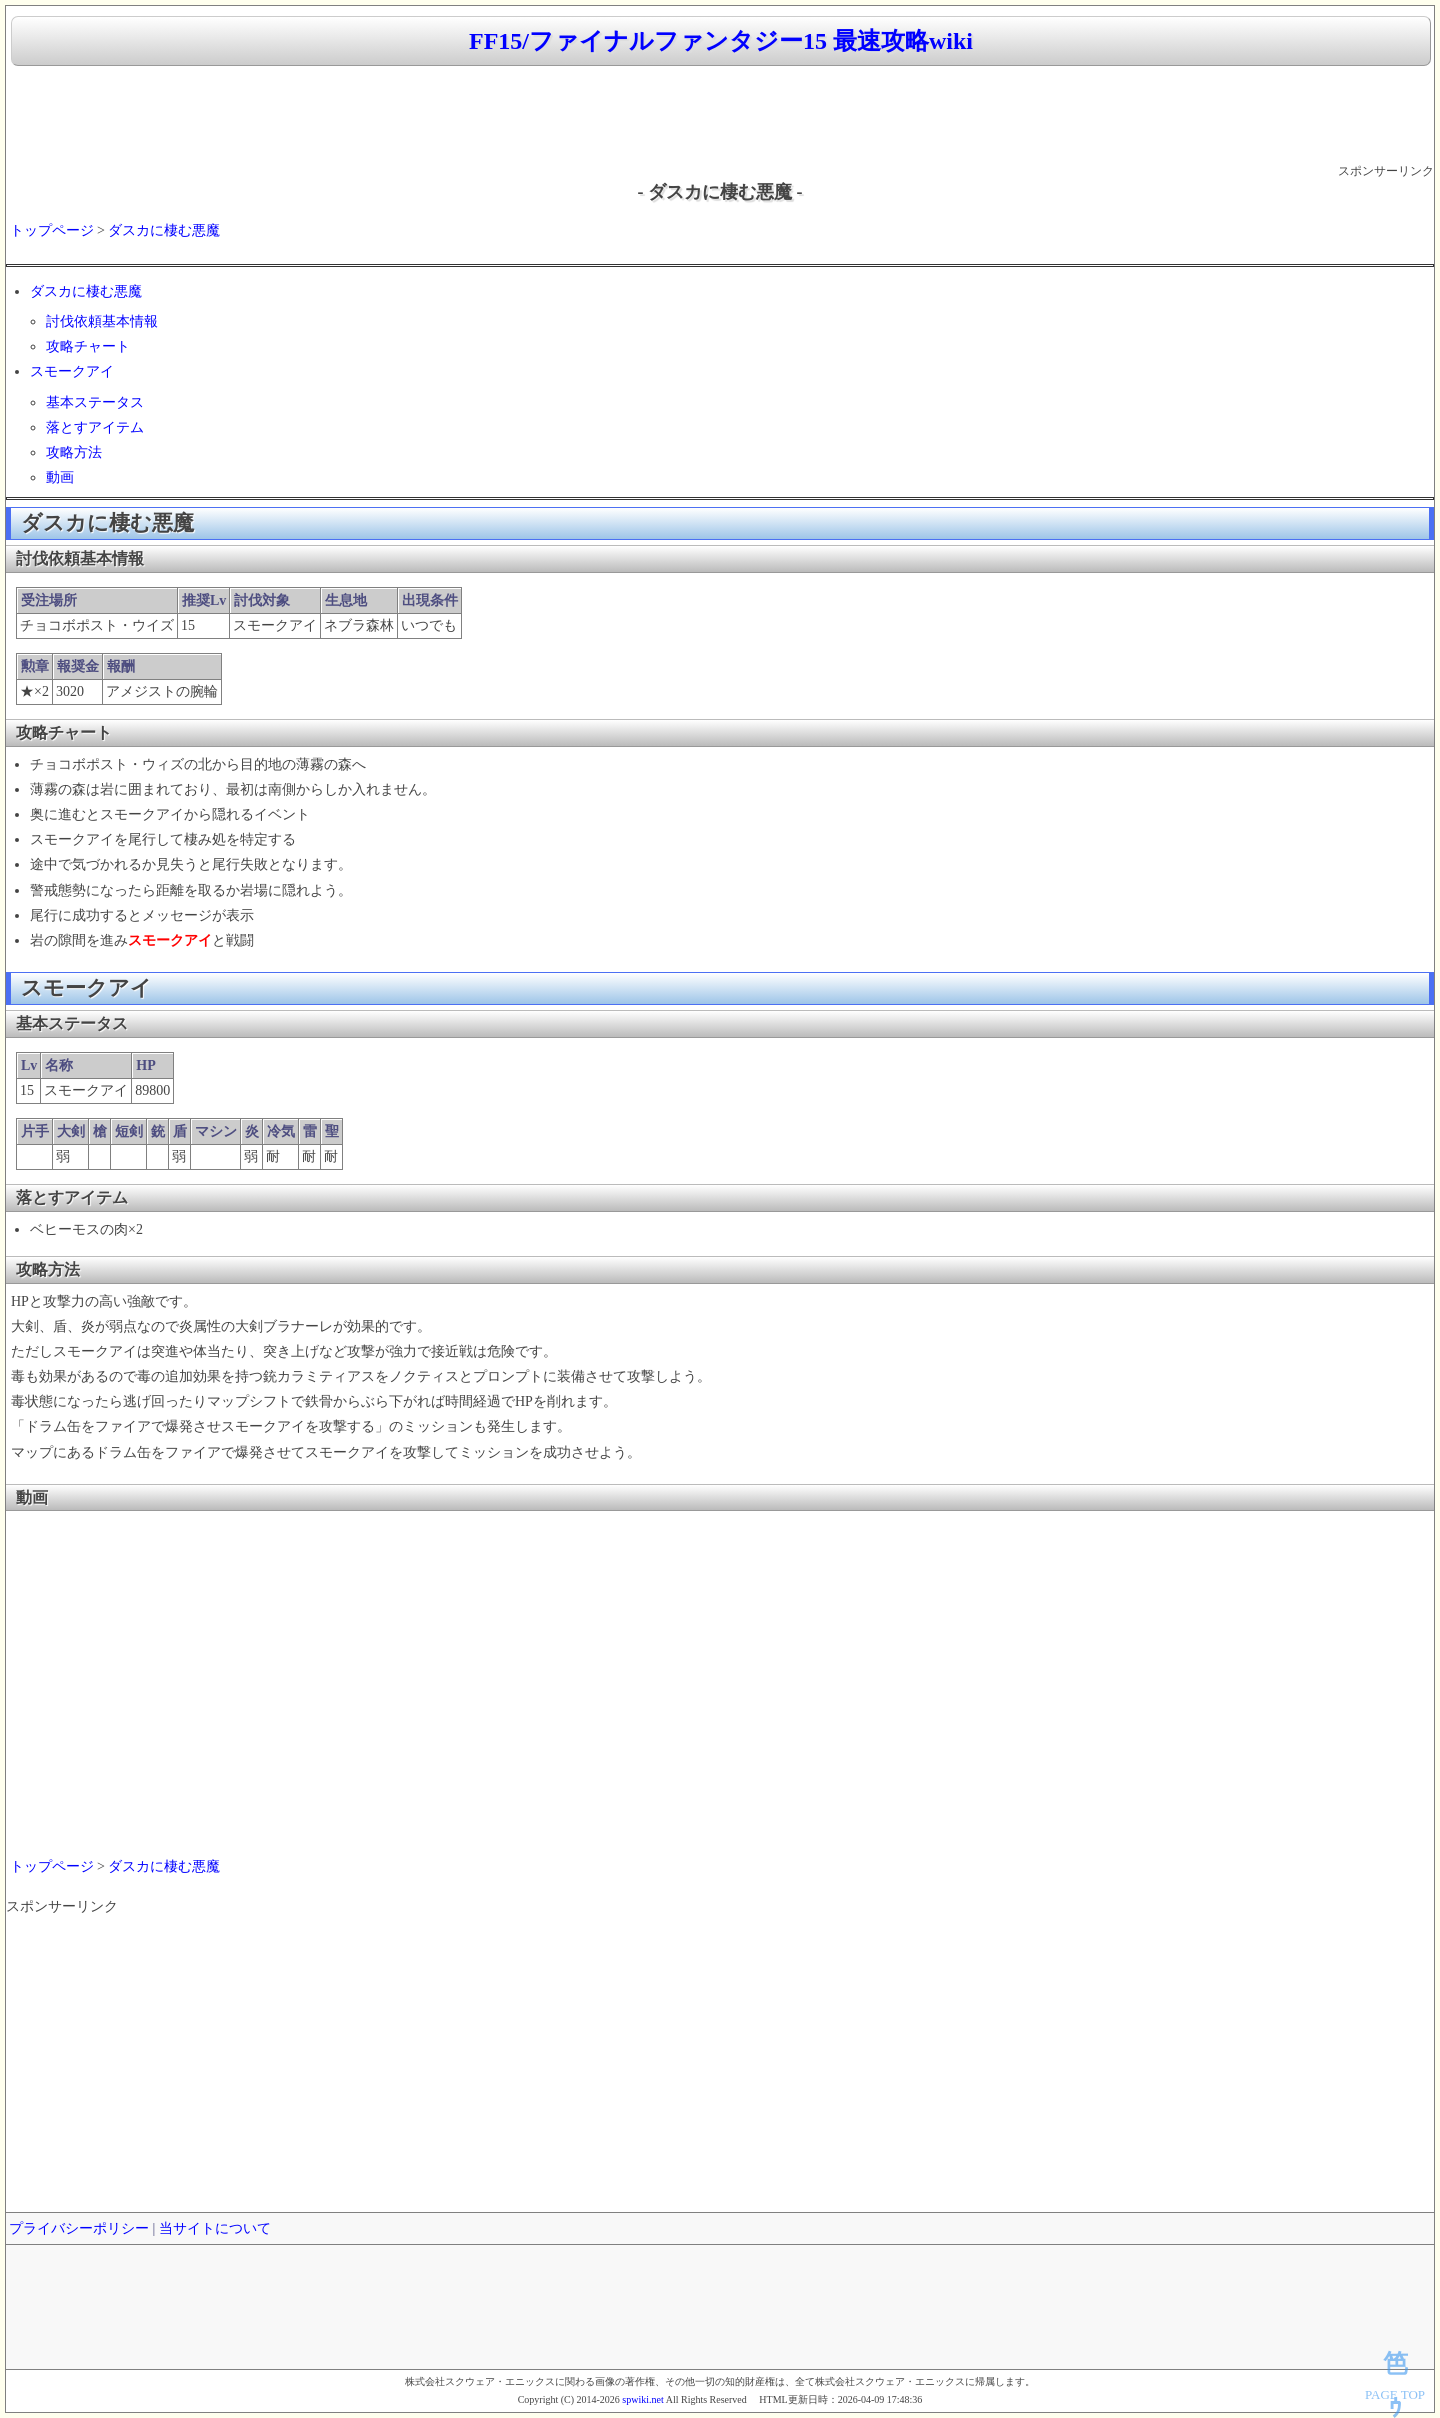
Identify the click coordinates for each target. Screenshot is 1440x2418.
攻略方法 (74, 452)
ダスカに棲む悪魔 (164, 230)
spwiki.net (642, 2399)
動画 (60, 477)
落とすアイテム (95, 427)
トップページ (52, 230)
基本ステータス (95, 402)
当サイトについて (215, 2228)
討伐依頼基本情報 (102, 321)
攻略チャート (88, 346)
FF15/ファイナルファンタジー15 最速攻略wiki (721, 41)
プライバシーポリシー (79, 2228)
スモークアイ (72, 371)
